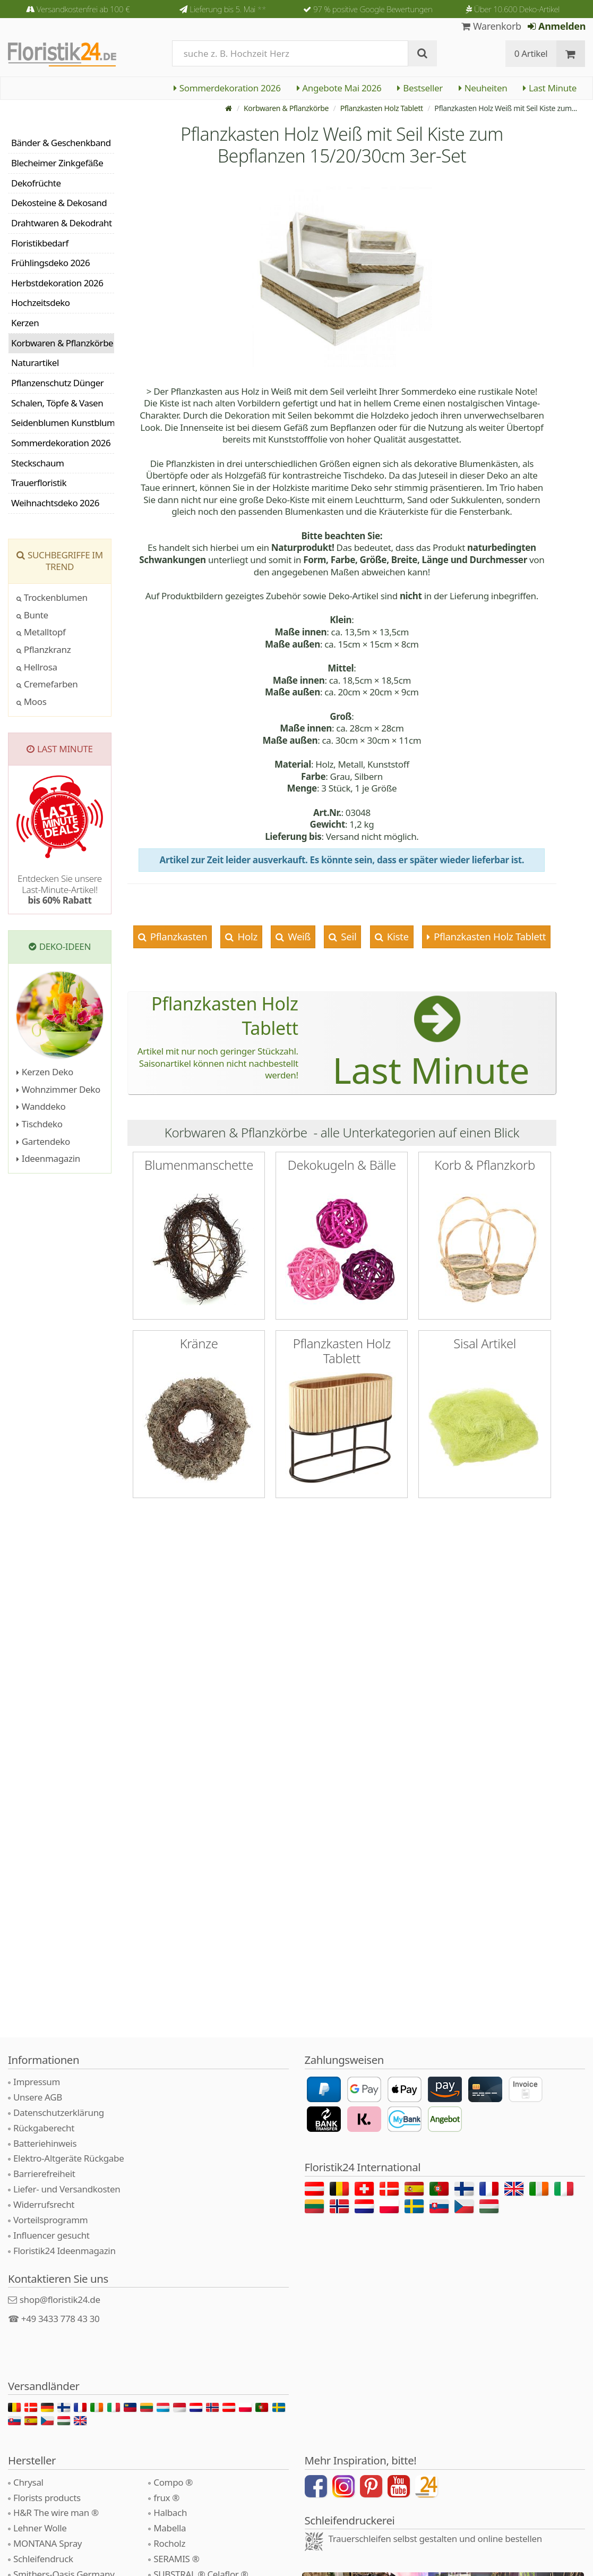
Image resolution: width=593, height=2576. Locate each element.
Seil (348, 936)
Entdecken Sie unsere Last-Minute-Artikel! (60, 889)
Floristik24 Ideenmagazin (64, 2251)
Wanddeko (40, 1106)
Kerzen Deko (44, 1072)
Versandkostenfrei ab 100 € (83, 9)
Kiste (396, 936)
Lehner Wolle (40, 2528)
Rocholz (169, 2543)
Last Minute (550, 88)
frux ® (166, 2498)
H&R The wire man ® (56, 2512)
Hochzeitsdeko (40, 302)
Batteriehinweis (44, 2143)
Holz (246, 936)
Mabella (169, 2528)
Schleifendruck (43, 2559)
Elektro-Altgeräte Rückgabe (68, 2158)
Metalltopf (41, 632)
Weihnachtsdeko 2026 (55, 503)
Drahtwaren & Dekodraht (61, 223)
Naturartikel (35, 362)
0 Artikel (531, 53)
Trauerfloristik (38, 483)
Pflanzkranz (43, 649)
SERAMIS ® (176, 2559)
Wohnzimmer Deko (58, 1089)
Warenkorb (491, 26)
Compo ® (173, 2482)
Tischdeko (39, 1124)
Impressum (36, 2082)
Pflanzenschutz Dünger (57, 383)
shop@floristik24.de (60, 2299)
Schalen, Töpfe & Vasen (57, 403)
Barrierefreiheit (44, 2173)
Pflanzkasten (177, 936)
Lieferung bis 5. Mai (228, 9)
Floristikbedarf (39, 243)
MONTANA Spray (47, 2543)
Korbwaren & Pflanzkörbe (286, 108)
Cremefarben (47, 684)
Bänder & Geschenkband (61, 143)
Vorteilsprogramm (50, 2220)
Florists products (47, 2498)
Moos (31, 701)
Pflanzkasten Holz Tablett (381, 108)
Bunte (32, 615)
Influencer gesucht (51, 2235)
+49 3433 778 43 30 (60, 2319)
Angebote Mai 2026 (339, 88)
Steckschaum (37, 463)
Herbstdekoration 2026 (57, 283)
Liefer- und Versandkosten (66, 2189)
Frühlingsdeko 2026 (50, 263)
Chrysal (28, 2482)
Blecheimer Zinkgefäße (57, 163)
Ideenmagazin (48, 1158)
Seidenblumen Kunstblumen (62, 422)
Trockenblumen (52, 597)
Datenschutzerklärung (58, 2112)
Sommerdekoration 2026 (227, 88)
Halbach (170, 2512)
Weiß (298, 936)
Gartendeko (43, 1141)
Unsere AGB (37, 2097)
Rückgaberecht (43, 2128)
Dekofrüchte (36, 183)
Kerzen (25, 323)
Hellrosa (36, 667)
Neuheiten (483, 88)
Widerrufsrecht (43, 2204)
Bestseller (419, 88)
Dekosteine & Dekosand (59, 203)
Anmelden (557, 26)
